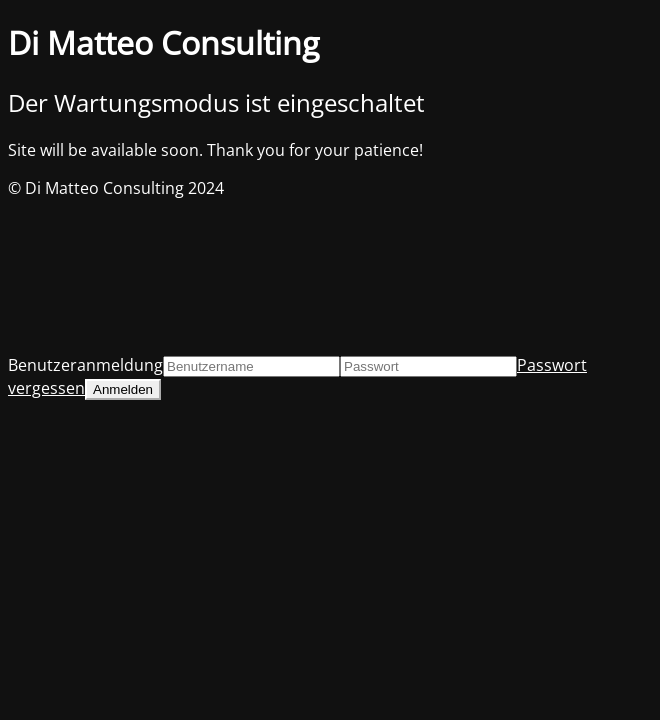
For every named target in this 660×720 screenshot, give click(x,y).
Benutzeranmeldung (85, 365)
